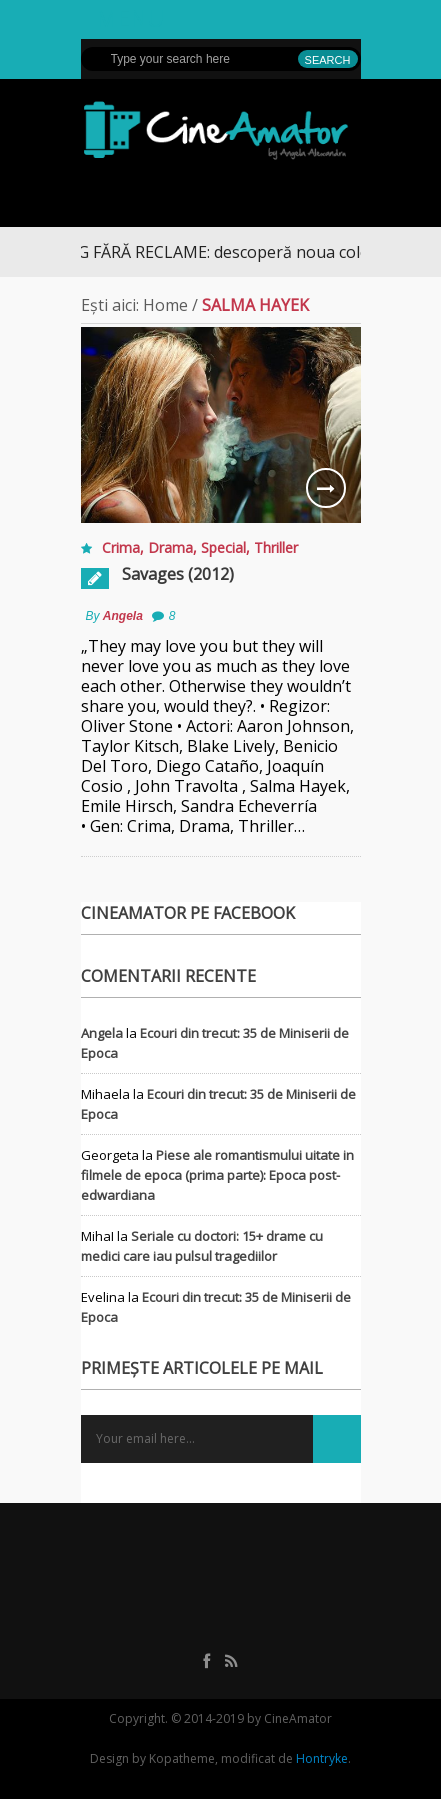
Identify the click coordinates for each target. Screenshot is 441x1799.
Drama (170, 547)
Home (165, 305)
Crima (121, 547)
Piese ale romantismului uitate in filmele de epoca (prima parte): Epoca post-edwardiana (217, 1175)
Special (223, 547)
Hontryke (322, 1758)
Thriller (276, 547)
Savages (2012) (178, 574)
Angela (123, 616)
